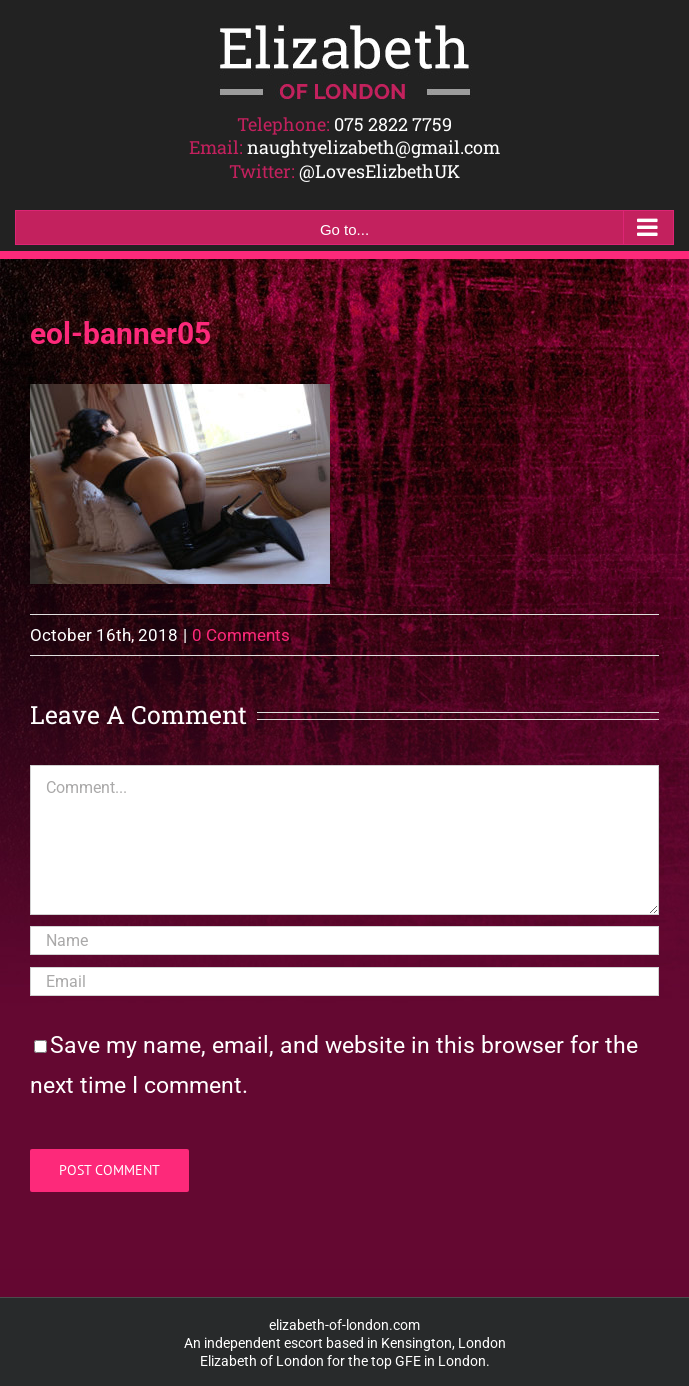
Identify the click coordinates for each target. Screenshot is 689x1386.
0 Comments (241, 635)
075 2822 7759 (393, 124)
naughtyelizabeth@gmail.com (373, 147)
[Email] (344, 981)
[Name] (344, 940)
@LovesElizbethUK (379, 171)
